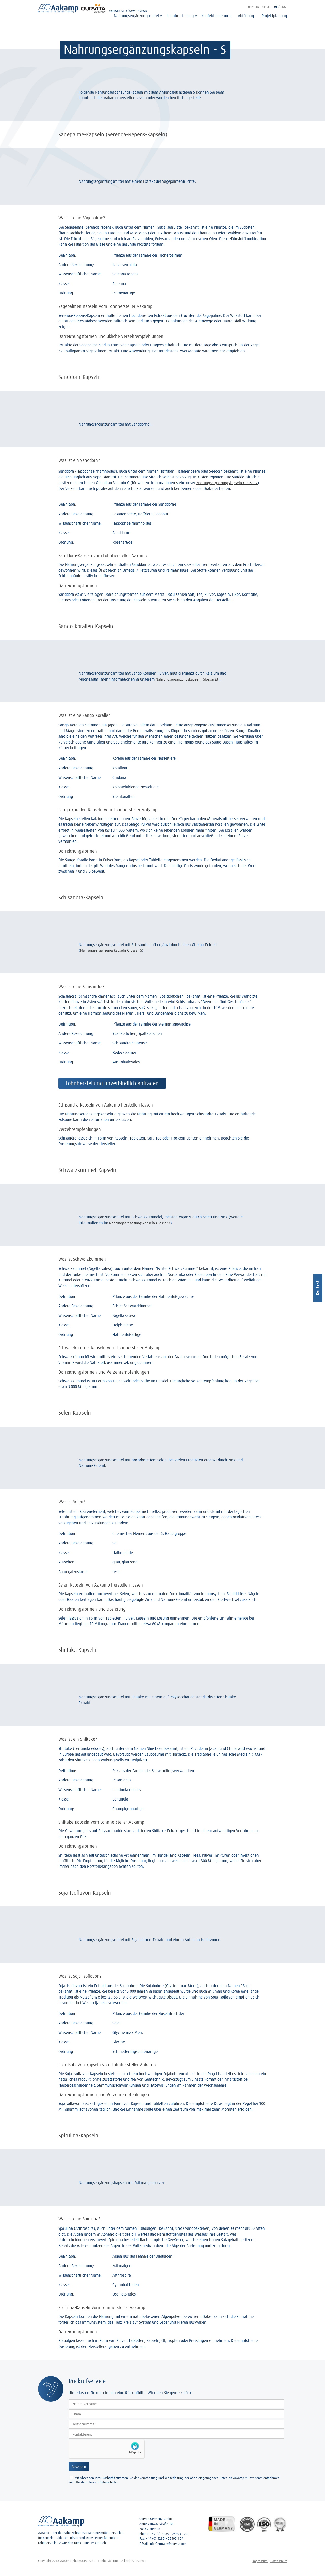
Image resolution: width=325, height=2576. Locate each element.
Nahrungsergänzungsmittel (136, 17)
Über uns (253, 8)
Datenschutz (278, 2561)
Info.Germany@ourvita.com (168, 2543)
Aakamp (65, 2561)
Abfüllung (246, 17)
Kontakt (266, 8)
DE (276, 8)
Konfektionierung (215, 17)
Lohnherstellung (180, 17)
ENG (283, 8)
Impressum (260, 2561)
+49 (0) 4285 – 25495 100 (168, 2533)
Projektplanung (274, 17)
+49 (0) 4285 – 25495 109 (164, 2538)
